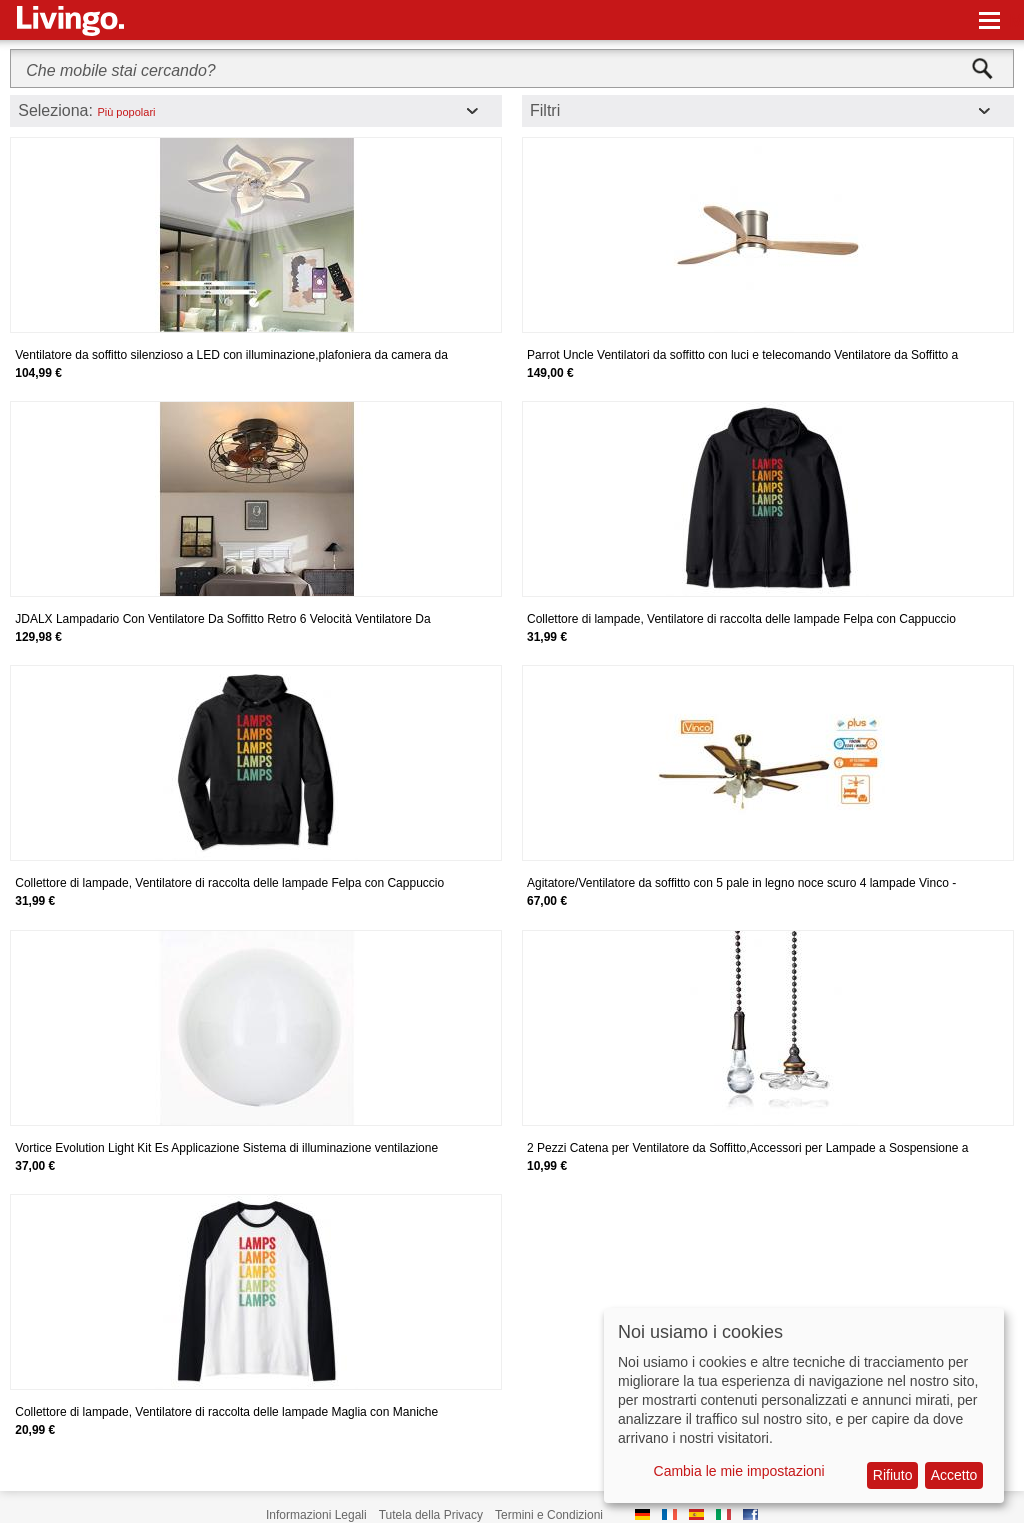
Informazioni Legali (316, 1515)
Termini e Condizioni (549, 1515)
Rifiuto (893, 1475)
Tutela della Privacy (431, 1515)
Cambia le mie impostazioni (739, 1471)
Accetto (954, 1475)
